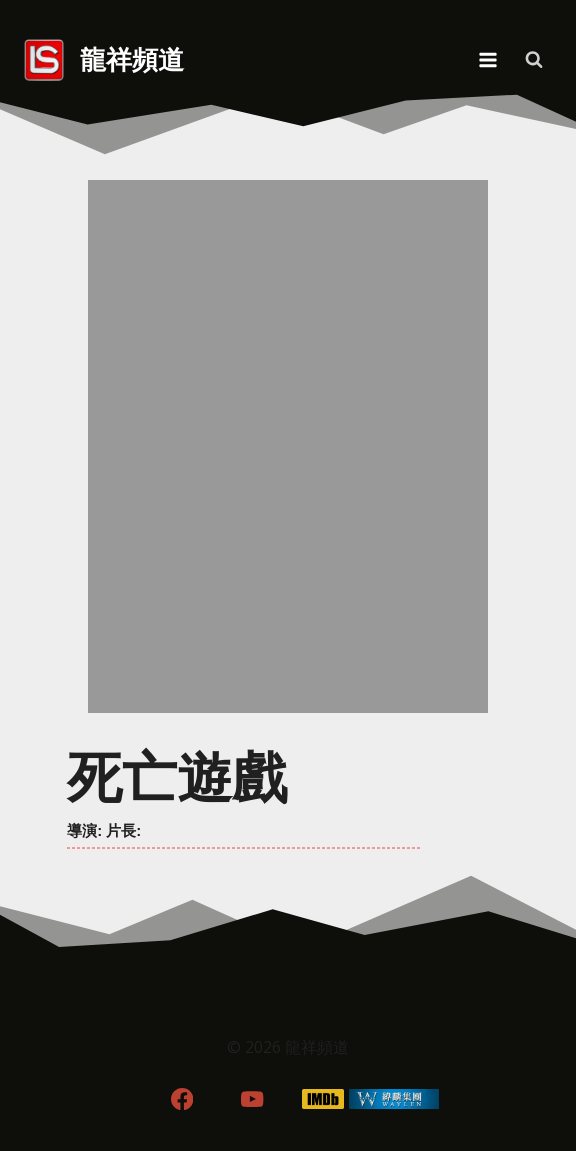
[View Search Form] (534, 60)
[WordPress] (394, 1098)
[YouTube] (252, 1098)
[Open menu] (487, 59)
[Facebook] (181, 1098)
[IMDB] (323, 1098)
